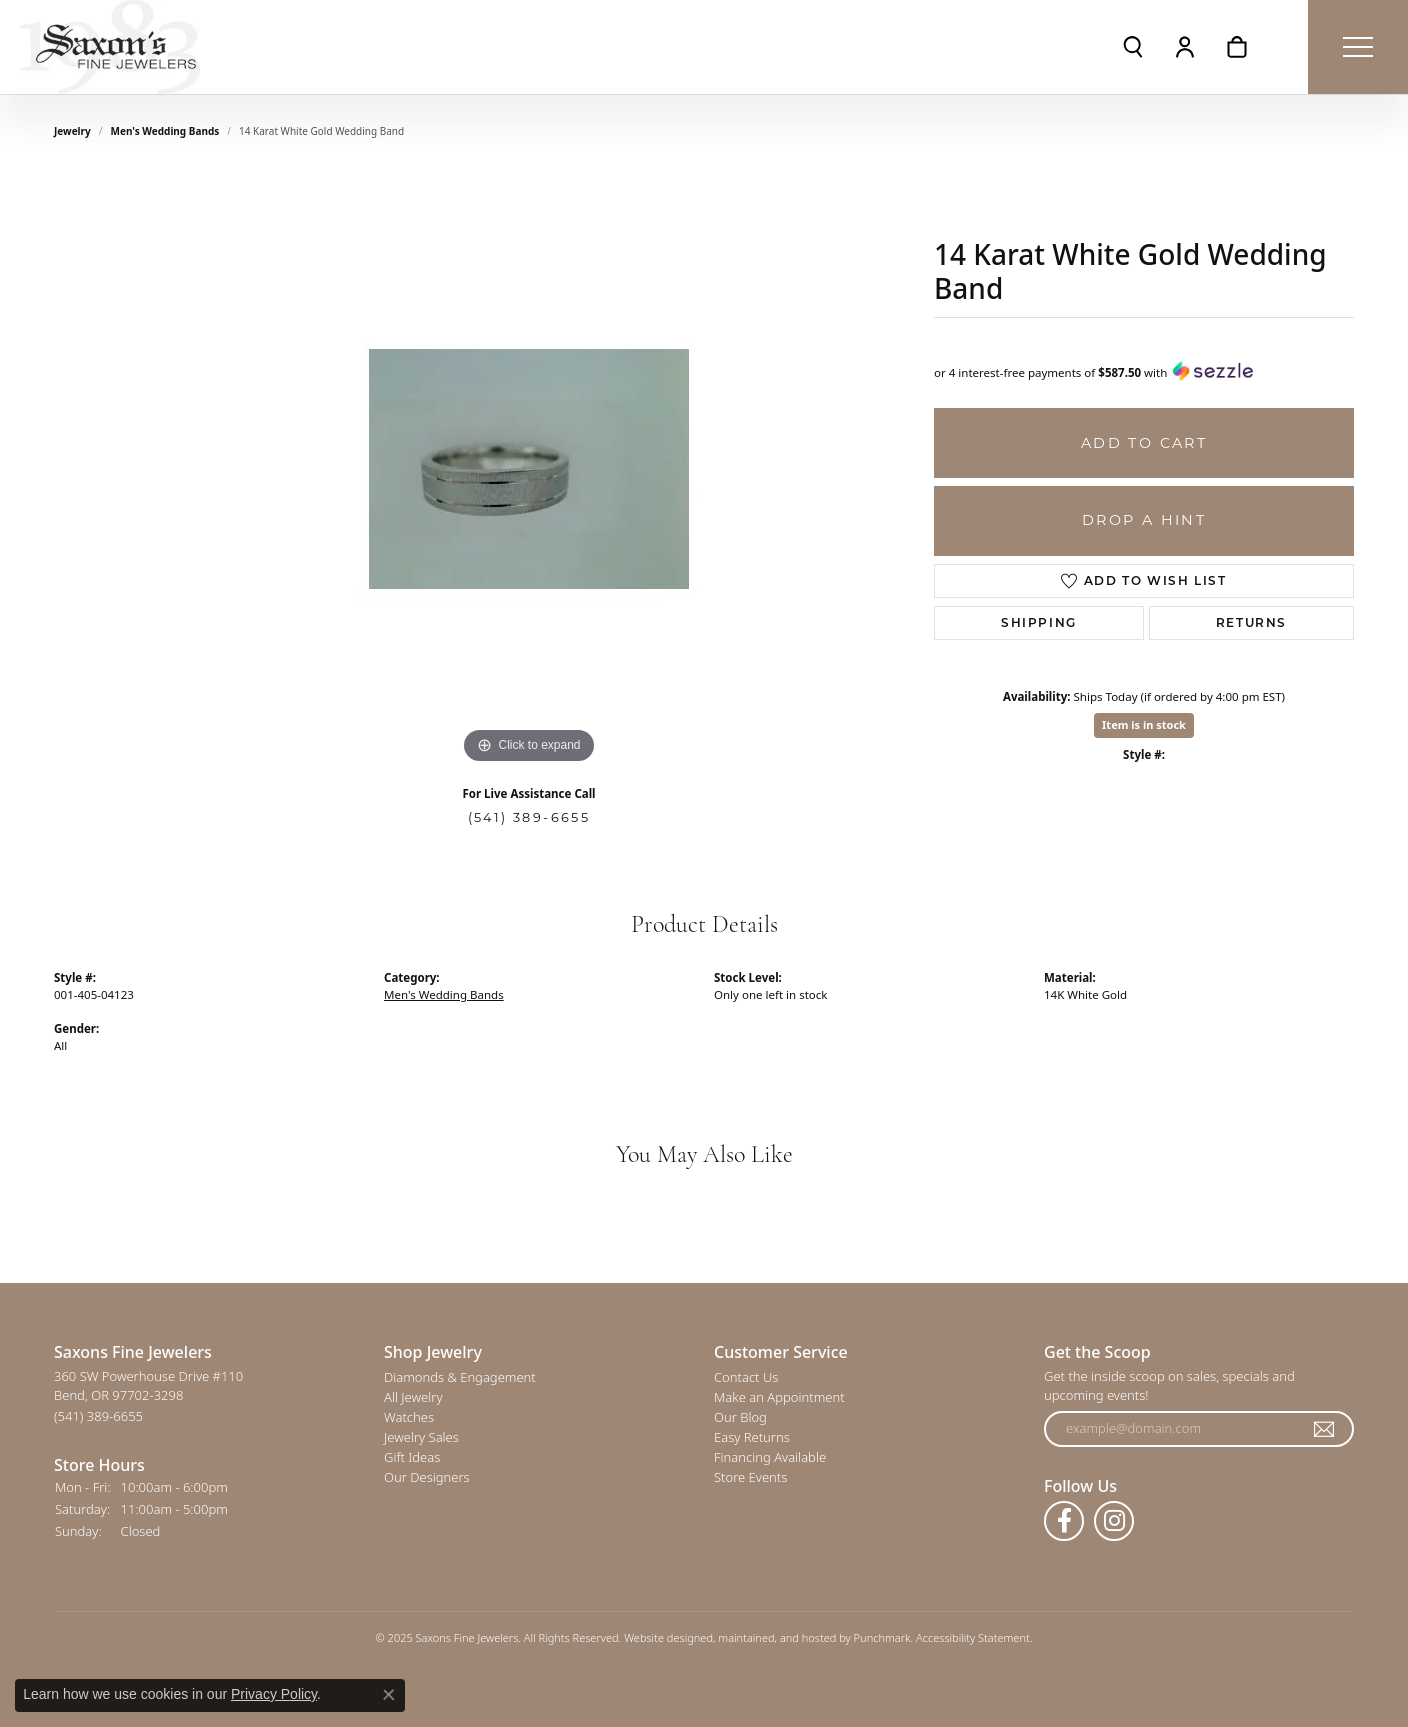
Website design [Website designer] (662, 1637)
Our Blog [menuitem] (740, 1417)
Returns (1251, 622)
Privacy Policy (274, 1694)
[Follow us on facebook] (1064, 1521)
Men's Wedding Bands (165, 131)
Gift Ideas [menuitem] (412, 1457)
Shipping (1039, 622)
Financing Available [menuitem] (770, 1457)
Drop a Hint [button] (1144, 520)
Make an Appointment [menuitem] (779, 1397)
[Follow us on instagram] (1114, 1521)
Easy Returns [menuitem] (752, 1437)
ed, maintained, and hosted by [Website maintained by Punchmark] (776, 1637)
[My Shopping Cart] (1237, 47)
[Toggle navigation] (1358, 47)
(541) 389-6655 (529, 817)
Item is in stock (1144, 724)
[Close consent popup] (389, 1695)
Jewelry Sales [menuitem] (421, 1437)
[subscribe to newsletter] (1325, 1429)
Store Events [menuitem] (750, 1477)
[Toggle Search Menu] (1133, 47)
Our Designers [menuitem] (427, 1477)
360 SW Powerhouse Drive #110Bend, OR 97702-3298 (148, 1395)
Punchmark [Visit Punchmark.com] (882, 1637)
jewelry (72, 131)
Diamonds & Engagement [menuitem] (460, 1377)
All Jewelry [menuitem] (413, 1397)
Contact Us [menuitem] (746, 1377)
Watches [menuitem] (409, 1417)
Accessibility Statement (973, 1637)
